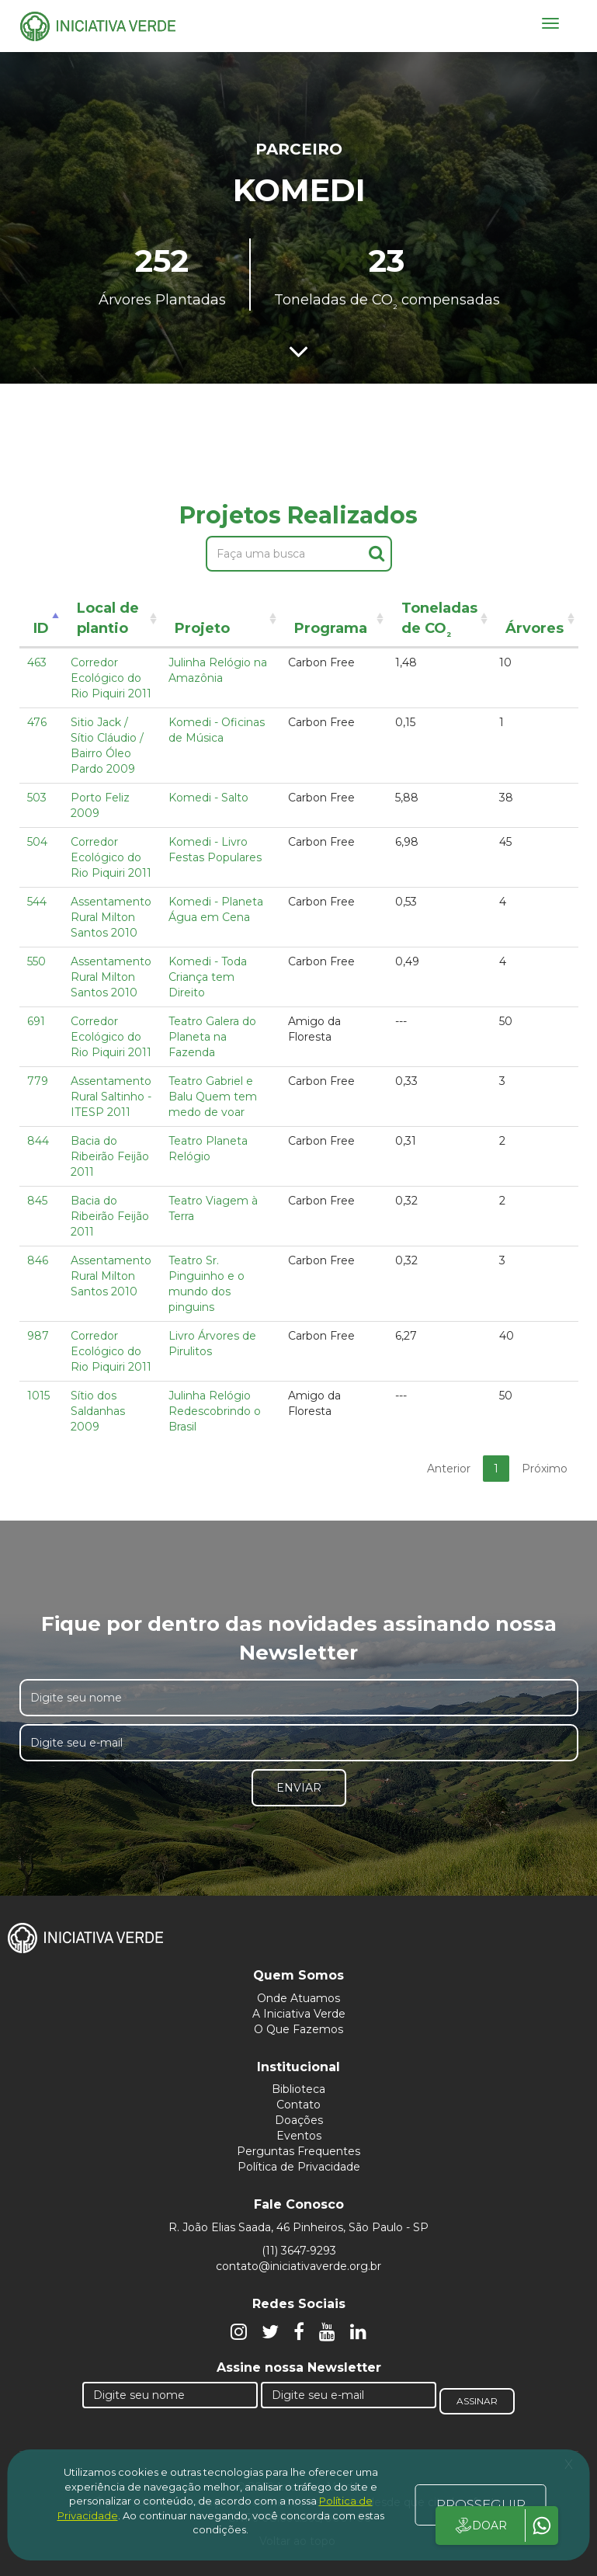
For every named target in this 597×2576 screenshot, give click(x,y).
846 (37, 1260)
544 (37, 902)
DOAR (480, 2525)
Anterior (448, 1469)
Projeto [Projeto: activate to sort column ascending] (202, 628)
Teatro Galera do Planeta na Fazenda (212, 1036)
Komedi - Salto (208, 798)
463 (37, 662)
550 (36, 961)
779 (37, 1081)
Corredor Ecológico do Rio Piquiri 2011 (111, 677)
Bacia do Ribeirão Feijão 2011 (110, 1156)
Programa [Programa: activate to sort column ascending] (330, 628)
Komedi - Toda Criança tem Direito (207, 976)
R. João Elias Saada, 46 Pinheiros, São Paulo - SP (298, 2227)
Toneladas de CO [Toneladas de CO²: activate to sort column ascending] (439, 621)
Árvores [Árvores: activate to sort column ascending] (534, 628)
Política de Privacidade (299, 2167)
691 (36, 1021)
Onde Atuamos (298, 1998)
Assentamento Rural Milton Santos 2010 (111, 917)
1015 (38, 1396)
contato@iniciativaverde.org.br (298, 2266)
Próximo (544, 1469)
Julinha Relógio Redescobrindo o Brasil (214, 1411)
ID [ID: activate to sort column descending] (41, 628)
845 (37, 1201)
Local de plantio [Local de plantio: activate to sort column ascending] (108, 618)
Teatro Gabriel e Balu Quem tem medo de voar (212, 1096)
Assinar (477, 2401)
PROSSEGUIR (481, 2504)
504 (37, 842)
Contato (298, 2105)
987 (38, 1336)
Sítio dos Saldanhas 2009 (98, 1411)
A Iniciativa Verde (298, 2014)
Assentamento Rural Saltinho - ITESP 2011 (111, 1096)
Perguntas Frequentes (298, 2151)
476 (37, 722)
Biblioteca (298, 2089)
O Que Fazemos (298, 2029)
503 (37, 798)
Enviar (298, 1788)
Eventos (298, 2136)
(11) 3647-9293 (299, 2251)
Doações (299, 2120)
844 (38, 1141)
